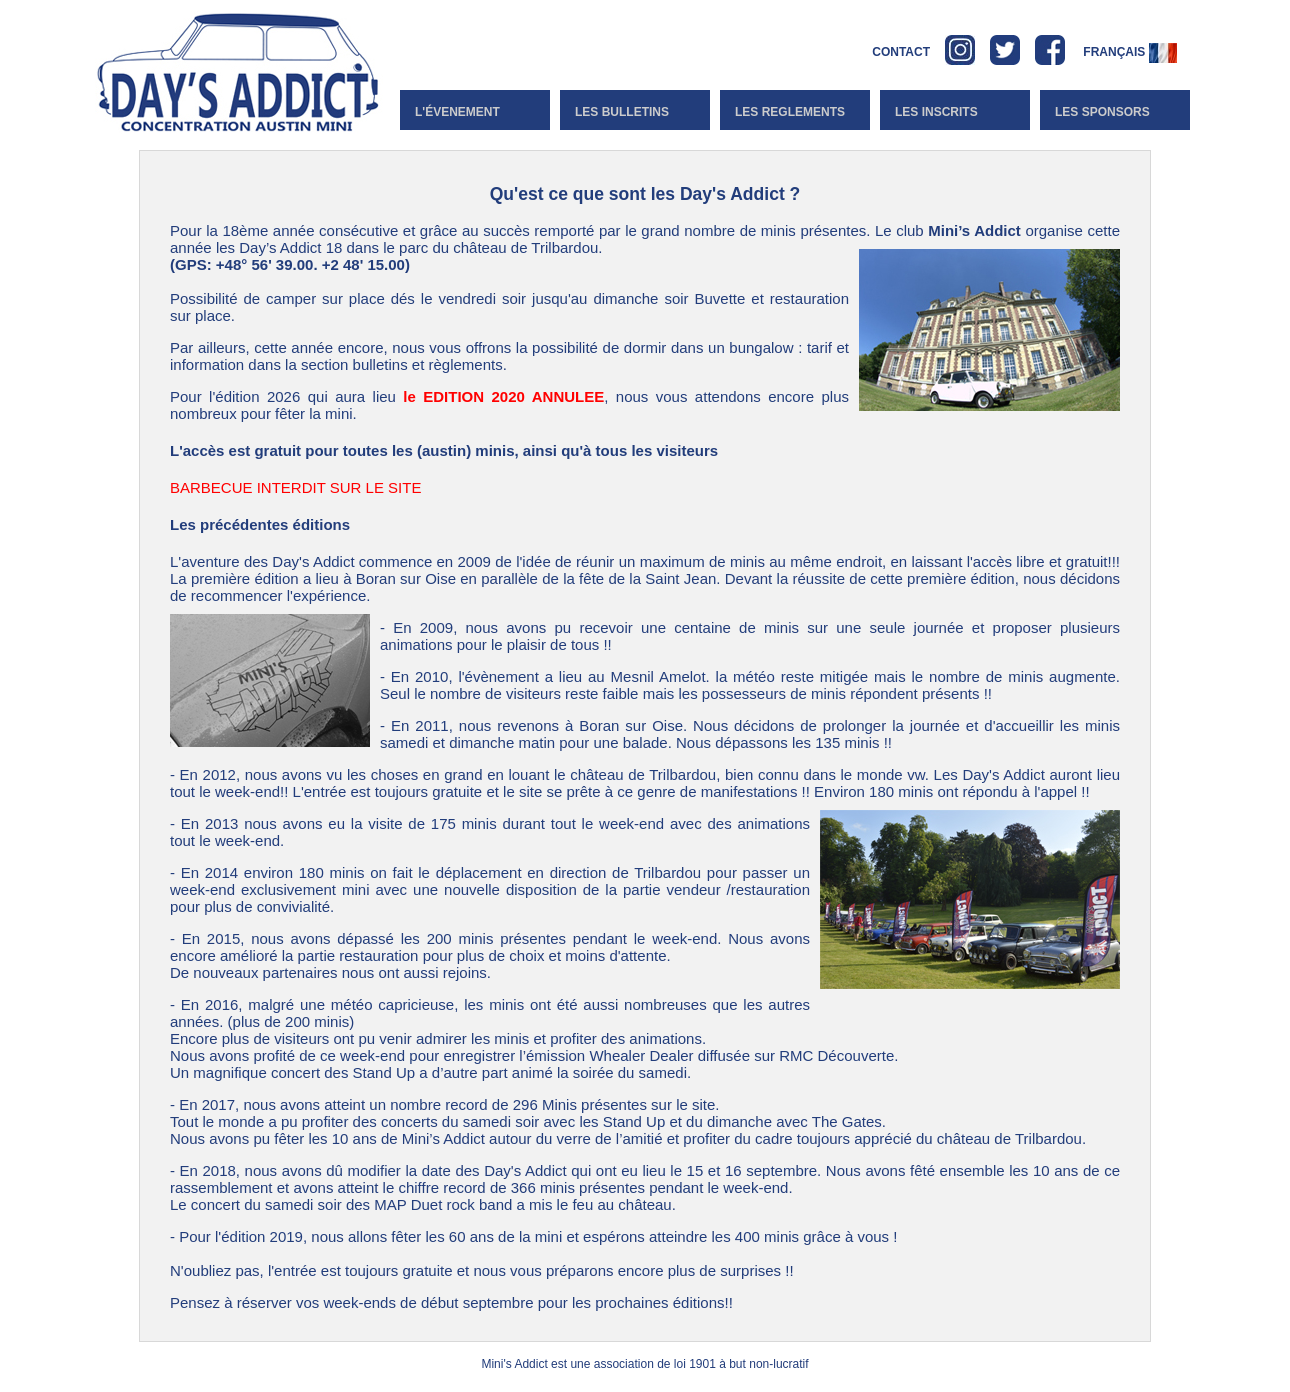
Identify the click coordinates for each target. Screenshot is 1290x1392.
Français (1129, 52)
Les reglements (790, 112)
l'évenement (457, 112)
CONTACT (901, 52)
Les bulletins (622, 112)
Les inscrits (936, 112)
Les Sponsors (1102, 112)
